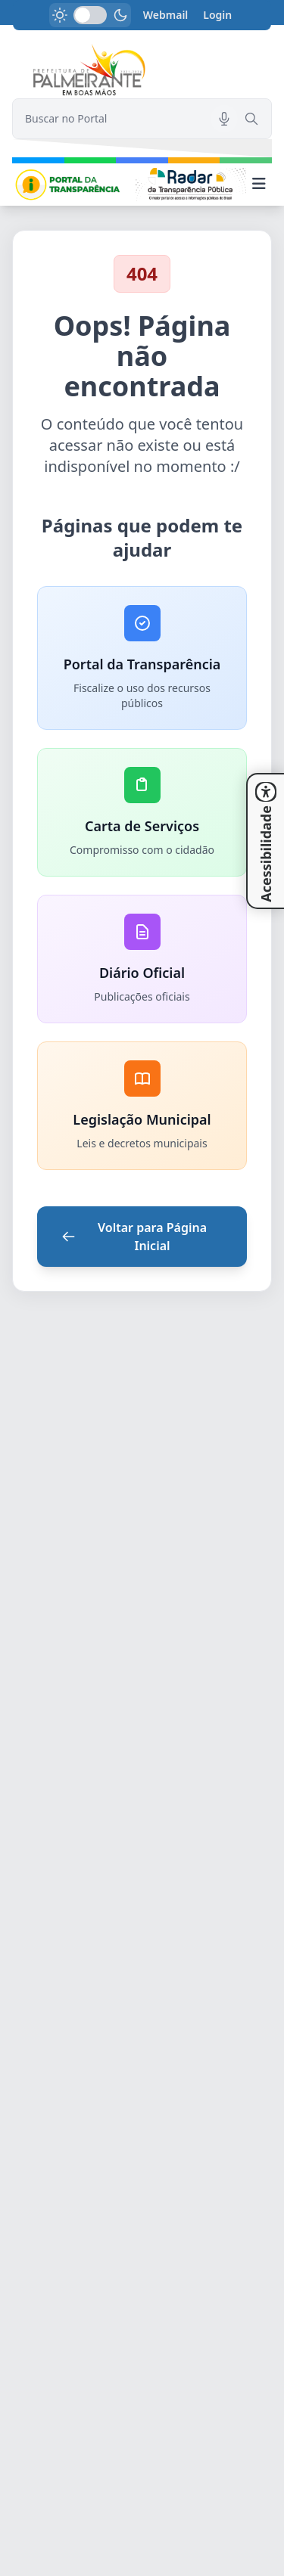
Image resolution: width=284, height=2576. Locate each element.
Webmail (166, 15)
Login (217, 15)
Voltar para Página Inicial (134, 1236)
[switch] (90, 15)
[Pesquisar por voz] (224, 118)
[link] (142, 70)
